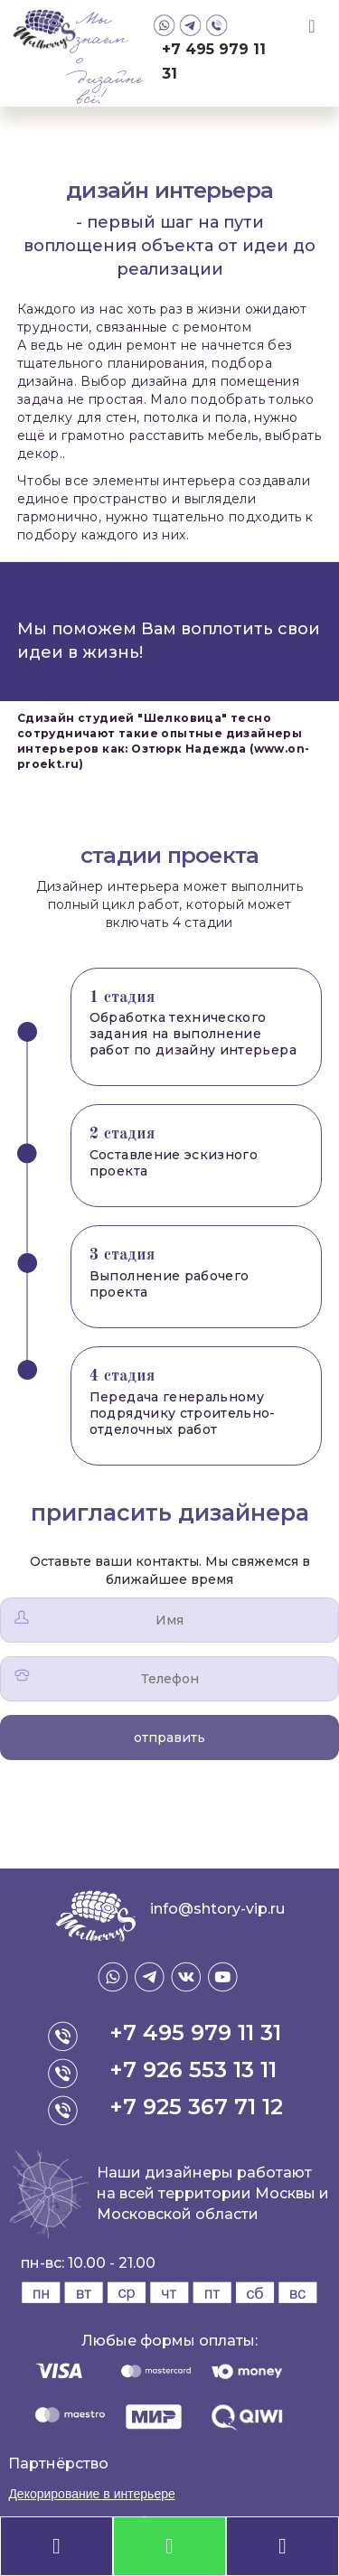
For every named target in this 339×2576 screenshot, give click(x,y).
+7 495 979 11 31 (214, 61)
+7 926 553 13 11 (193, 2069)
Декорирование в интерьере (91, 2494)
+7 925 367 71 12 (196, 2106)
